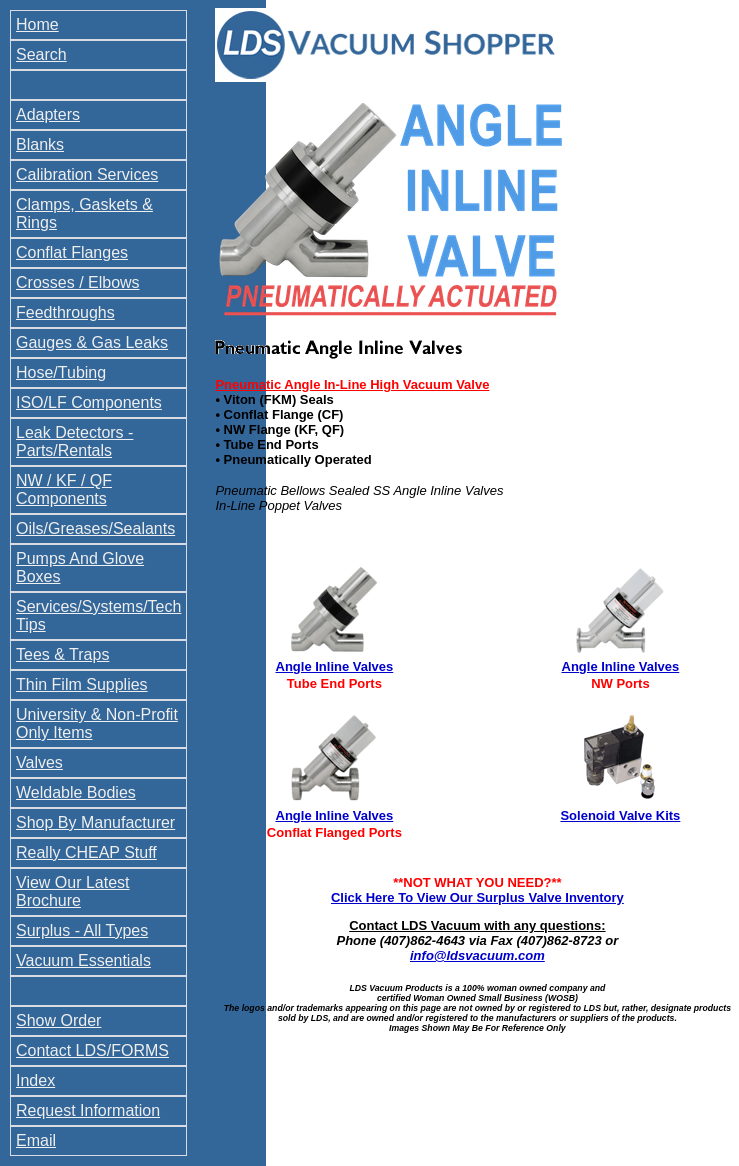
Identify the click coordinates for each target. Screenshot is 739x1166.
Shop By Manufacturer (95, 822)
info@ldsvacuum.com (477, 955)
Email (36, 1140)
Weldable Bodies (76, 792)
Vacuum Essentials (83, 960)
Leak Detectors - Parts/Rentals (74, 441)
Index (35, 1080)
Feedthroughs (65, 312)
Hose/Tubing (61, 372)
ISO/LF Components (89, 402)
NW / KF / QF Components (64, 489)
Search (41, 54)
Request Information (88, 1110)
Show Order (58, 1020)
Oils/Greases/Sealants (95, 528)
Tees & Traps (62, 654)
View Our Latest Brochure (73, 891)
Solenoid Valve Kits (620, 815)
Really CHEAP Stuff (86, 852)
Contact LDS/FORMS (92, 1050)
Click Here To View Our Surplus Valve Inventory (477, 897)
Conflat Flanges (72, 252)
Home (37, 24)
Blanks (40, 144)
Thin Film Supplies (82, 684)
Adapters (48, 114)
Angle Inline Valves (335, 666)
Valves (39, 762)
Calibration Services (87, 174)
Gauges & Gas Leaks (92, 342)
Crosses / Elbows (78, 282)
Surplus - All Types (82, 930)
